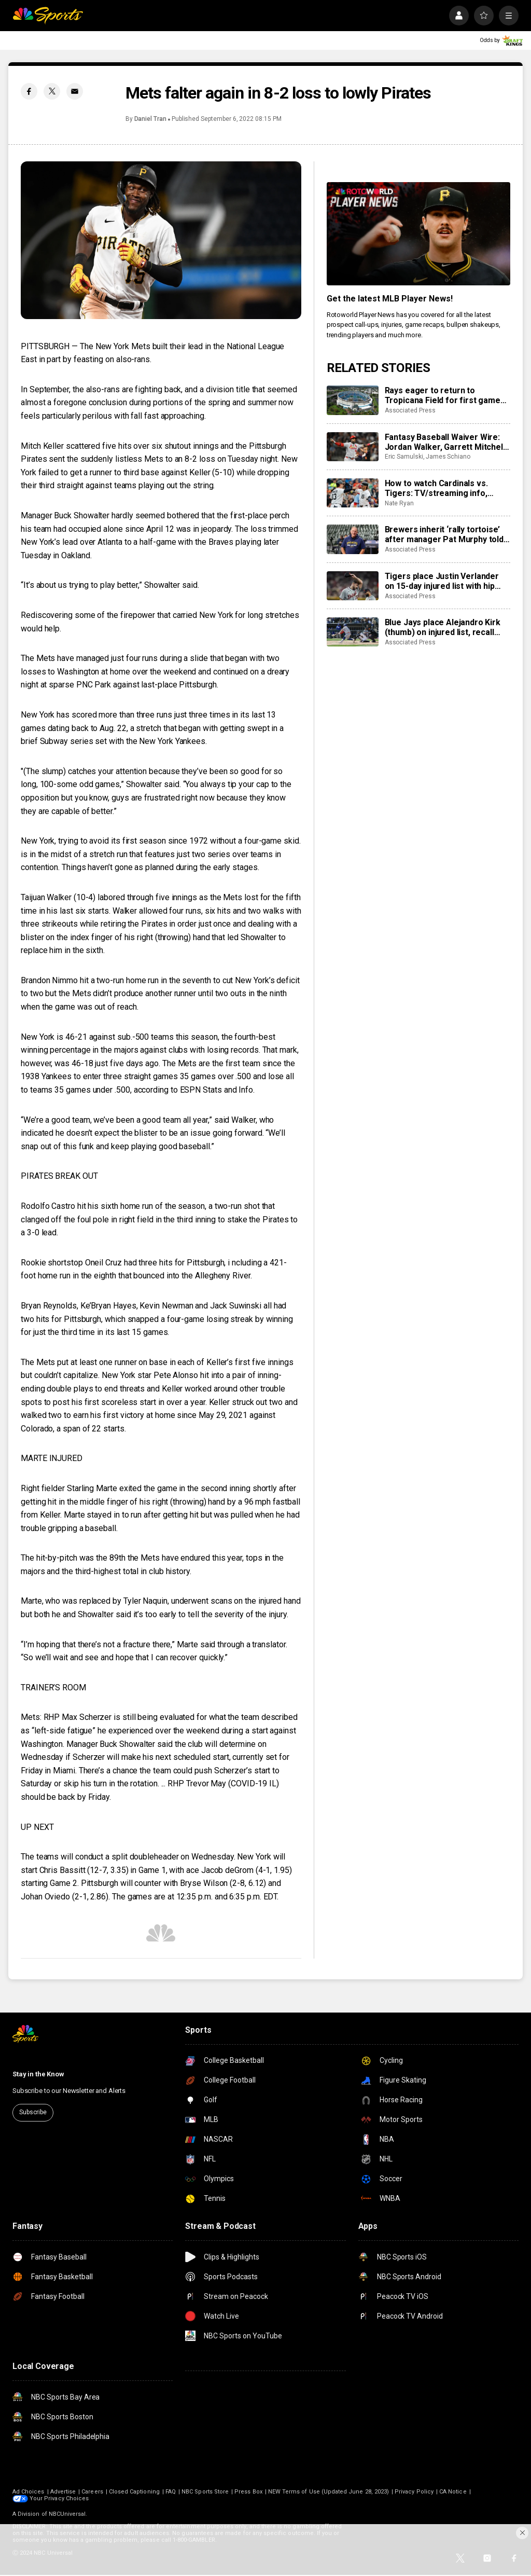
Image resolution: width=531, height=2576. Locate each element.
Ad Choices (28, 2491)
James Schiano (448, 456)
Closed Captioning (134, 2491)
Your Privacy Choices (59, 2498)
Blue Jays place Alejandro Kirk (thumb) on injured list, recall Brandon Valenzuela (442, 627)
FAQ (170, 2491)
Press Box (248, 2491)
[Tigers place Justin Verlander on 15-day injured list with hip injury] (353, 585)
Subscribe (33, 2112)
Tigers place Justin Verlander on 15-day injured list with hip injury (442, 581)
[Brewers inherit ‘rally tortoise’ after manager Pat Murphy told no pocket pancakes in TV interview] (353, 539)
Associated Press (410, 410)
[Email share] (74, 91)
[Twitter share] (52, 91)
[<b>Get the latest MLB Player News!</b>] (418, 233)
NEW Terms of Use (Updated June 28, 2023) (328, 2491)
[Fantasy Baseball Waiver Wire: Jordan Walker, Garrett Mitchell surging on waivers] (353, 446)
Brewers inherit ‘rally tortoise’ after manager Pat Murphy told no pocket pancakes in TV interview (444, 534)
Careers (92, 2491)
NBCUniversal (67, 2514)
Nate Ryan (399, 503)
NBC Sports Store (205, 2491)
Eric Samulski (404, 456)
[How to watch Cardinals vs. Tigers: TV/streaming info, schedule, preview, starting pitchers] (353, 492)
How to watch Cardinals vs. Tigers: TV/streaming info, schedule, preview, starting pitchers (437, 488)
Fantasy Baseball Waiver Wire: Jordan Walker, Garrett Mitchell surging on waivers (445, 442)
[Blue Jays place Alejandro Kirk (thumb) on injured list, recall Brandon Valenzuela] (353, 631)
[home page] (47, 15)
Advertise (63, 2491)
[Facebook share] (29, 91)
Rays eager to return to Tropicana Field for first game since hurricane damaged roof (443, 395)
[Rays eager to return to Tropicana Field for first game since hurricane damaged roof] (353, 400)
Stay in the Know (38, 2074)
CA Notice (453, 2491)
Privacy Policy (414, 2491)
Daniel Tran (150, 118)
